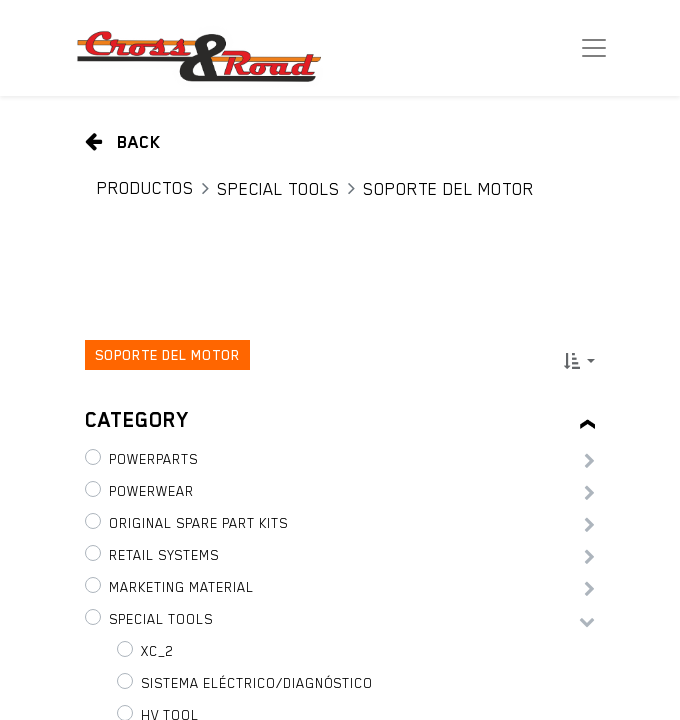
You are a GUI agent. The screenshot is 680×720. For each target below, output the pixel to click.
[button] (579, 361)
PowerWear (151, 491)
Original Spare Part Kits (198, 523)
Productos (145, 188)
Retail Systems (164, 555)
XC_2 (157, 651)
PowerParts (153, 459)
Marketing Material (181, 587)
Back (123, 141)
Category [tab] (137, 420)
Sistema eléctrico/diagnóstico (257, 683)
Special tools (278, 189)
